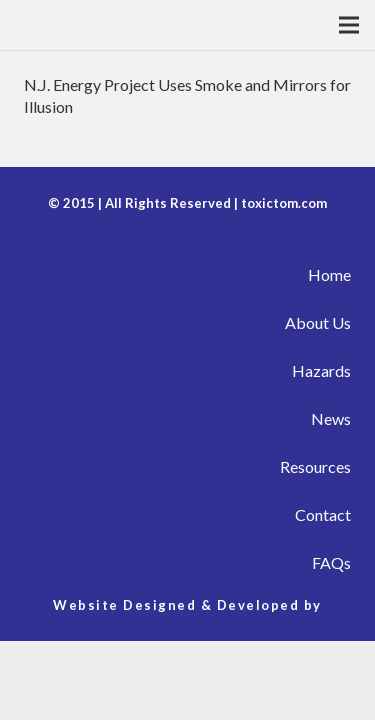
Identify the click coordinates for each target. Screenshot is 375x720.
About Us (318, 322)
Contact (323, 514)
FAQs (331, 562)
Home (329, 274)
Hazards (321, 370)
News (331, 418)
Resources (315, 466)
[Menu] (349, 25)
